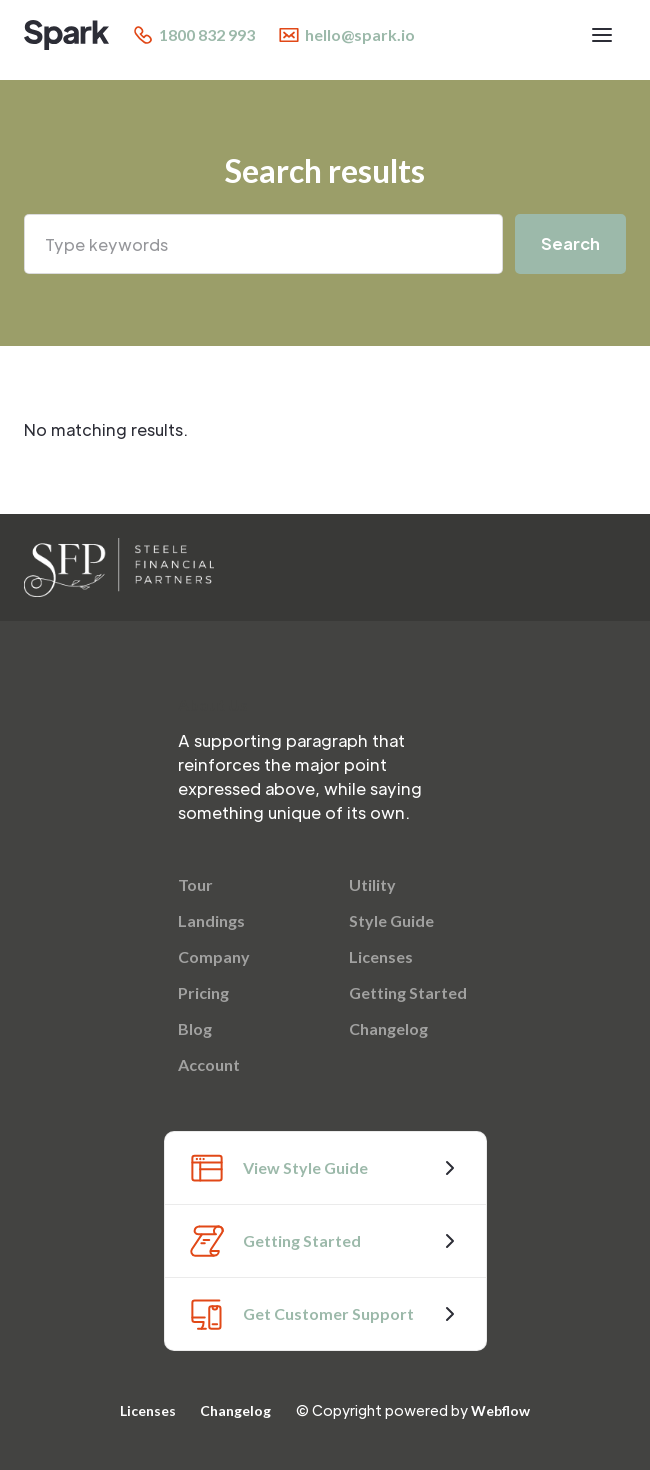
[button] (602, 35)
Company (214, 956)
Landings (211, 920)
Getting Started (408, 992)
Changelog (388, 1028)
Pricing (203, 992)
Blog (195, 1028)
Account (209, 1064)
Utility (372, 884)
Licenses (381, 956)
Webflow (500, 1410)
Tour (195, 884)
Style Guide (391, 920)
